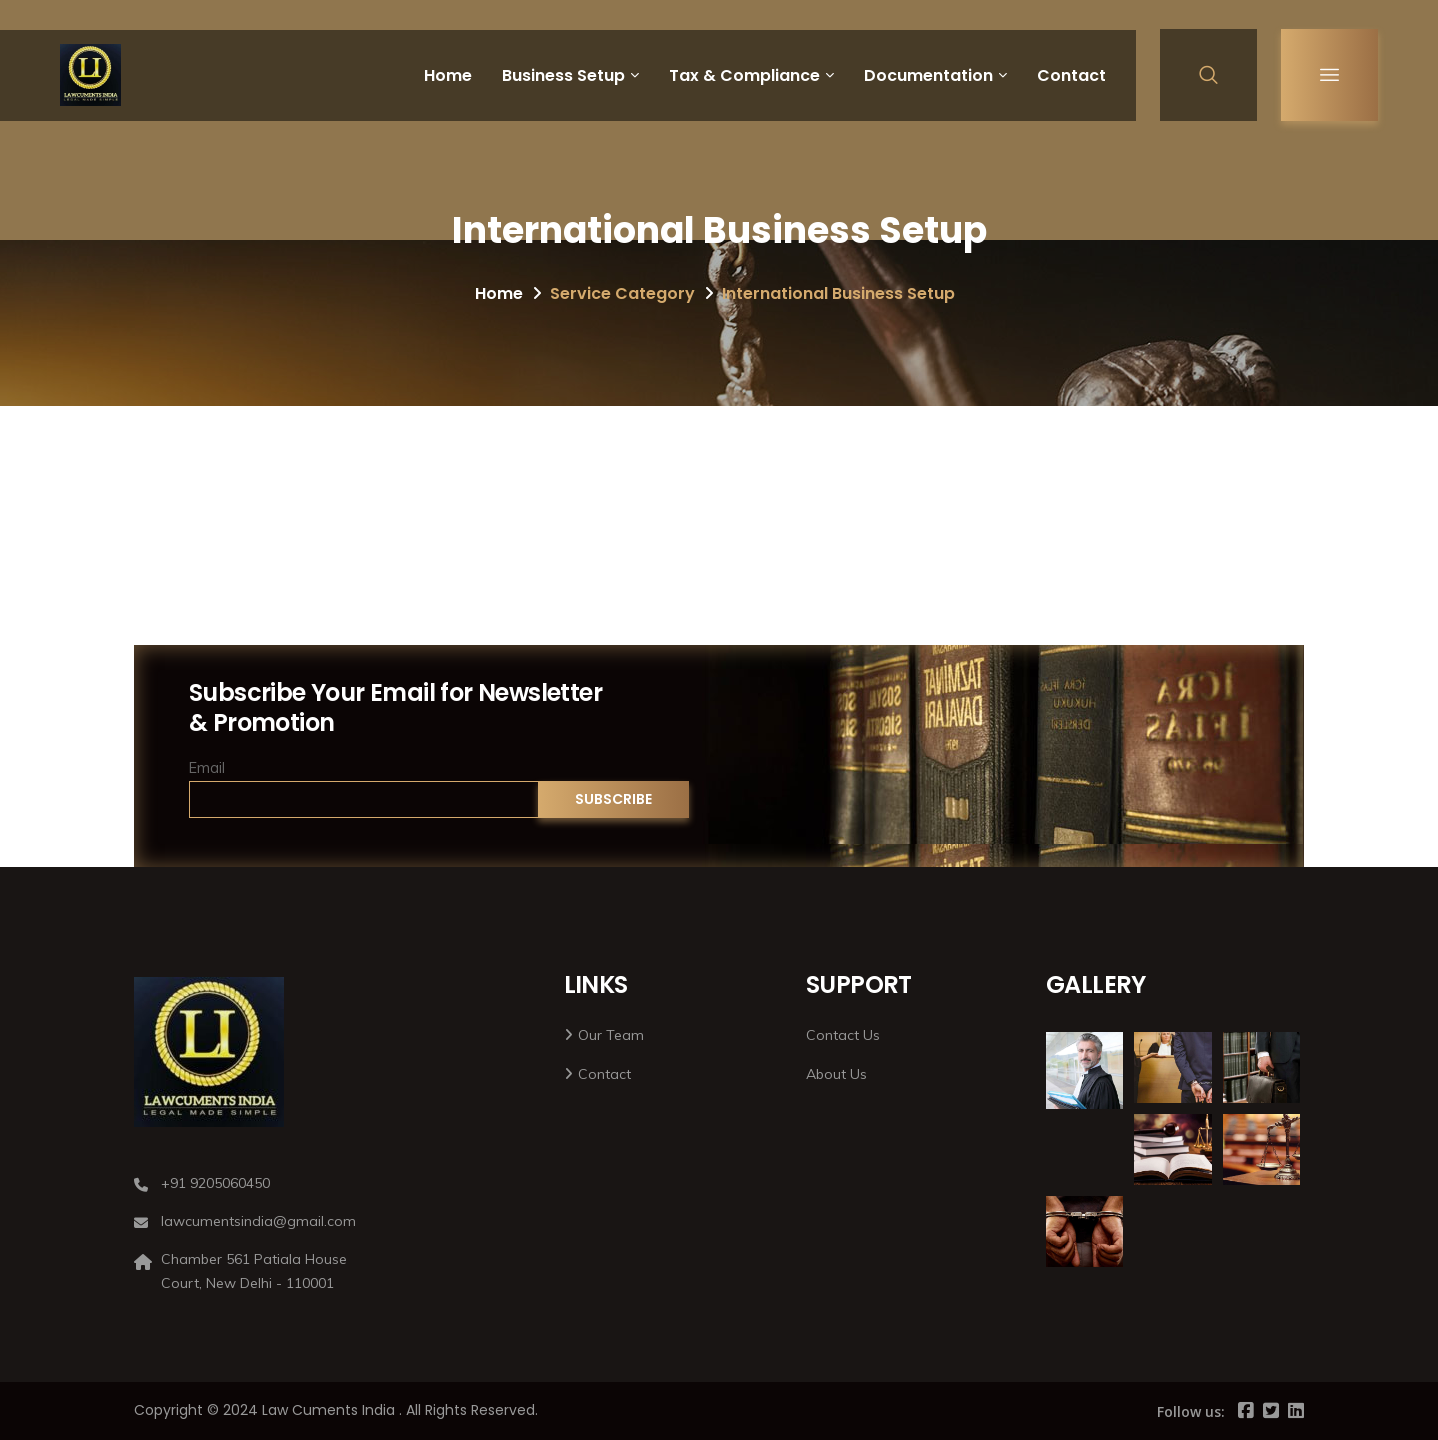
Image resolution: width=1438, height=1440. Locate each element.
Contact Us (843, 1035)
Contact (1071, 75)
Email (207, 768)
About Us (836, 1074)
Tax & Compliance (744, 75)
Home (448, 75)
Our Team (611, 1035)
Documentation (928, 75)
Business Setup (563, 75)
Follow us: (1191, 1411)
